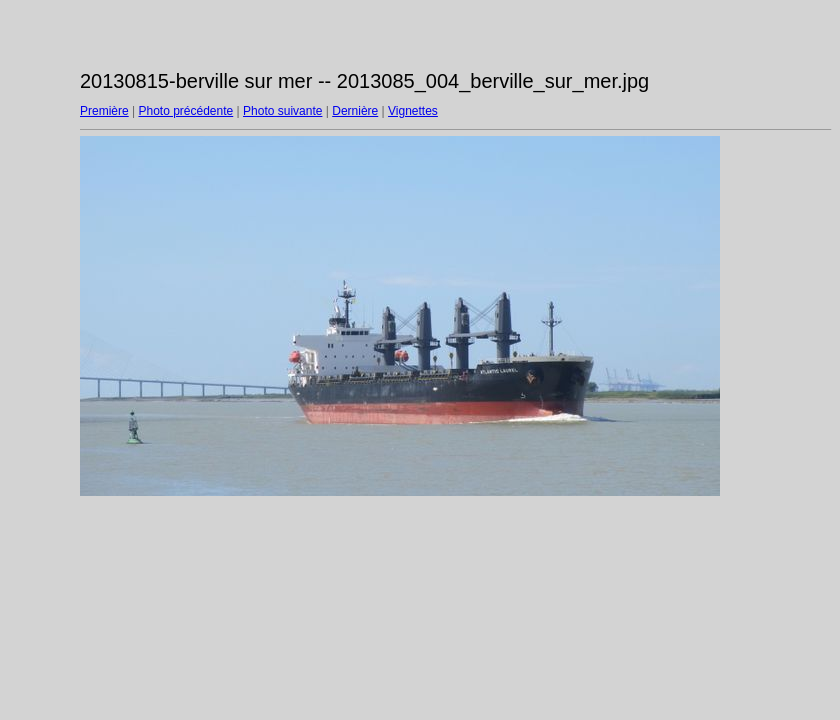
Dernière (355, 111)
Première (104, 111)
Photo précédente (185, 111)
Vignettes (413, 111)
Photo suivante (282, 111)
